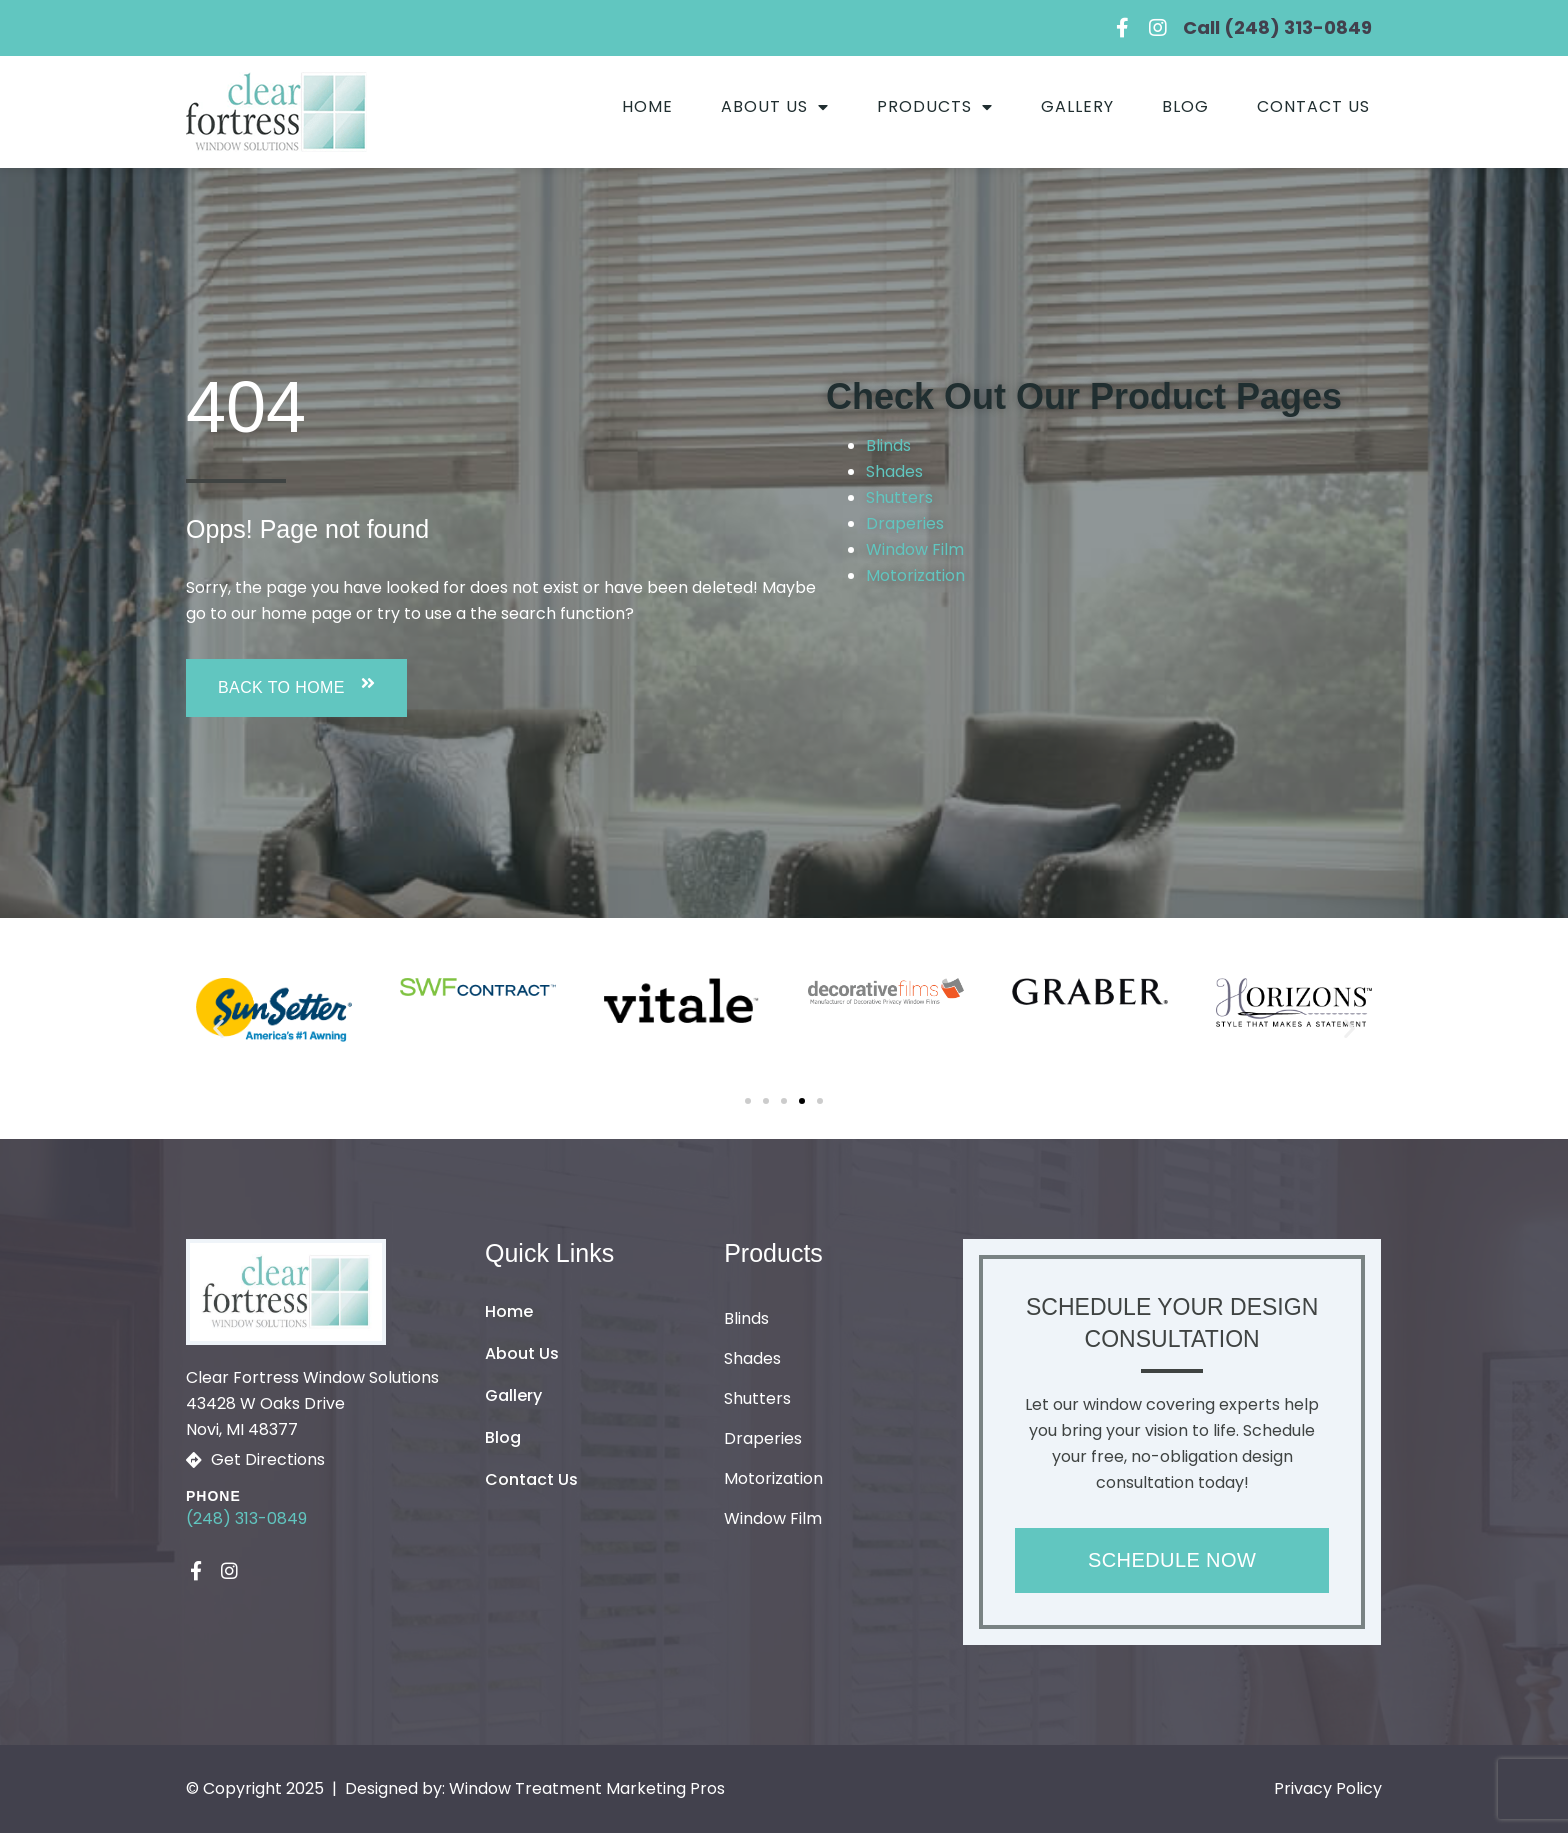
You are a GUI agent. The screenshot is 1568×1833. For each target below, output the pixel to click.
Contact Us (1313, 106)
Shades (894, 471)
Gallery (1077, 106)
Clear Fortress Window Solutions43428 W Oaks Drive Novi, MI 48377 (312, 1403)
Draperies (905, 523)
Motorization (915, 575)
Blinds (888, 445)
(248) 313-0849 (246, 1518)
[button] (296, 688)
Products (935, 107)
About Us (775, 107)
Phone (213, 1496)
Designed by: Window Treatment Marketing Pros (535, 1788)
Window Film (915, 549)
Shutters (899, 497)
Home (647, 106)
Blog (1185, 106)
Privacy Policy (1328, 1788)
